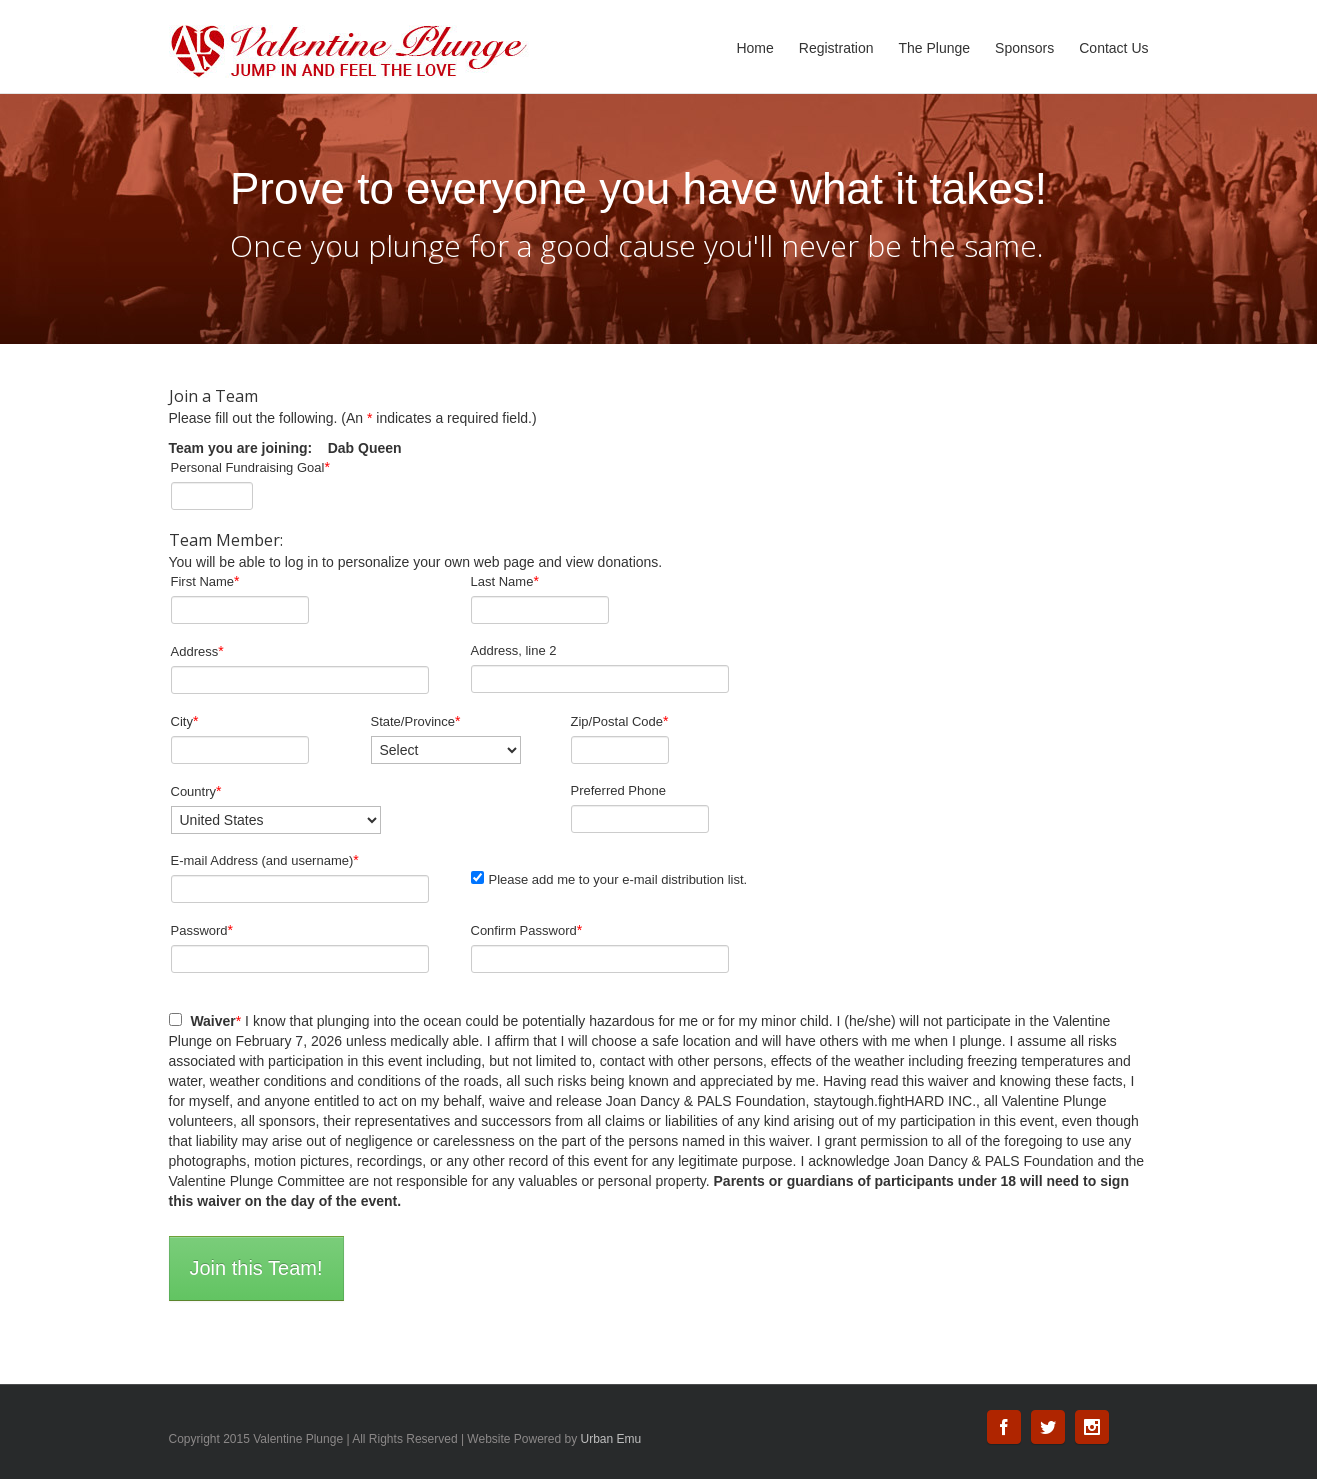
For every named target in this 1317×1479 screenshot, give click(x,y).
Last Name (505, 581)
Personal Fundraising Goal (250, 467)
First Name (205, 581)
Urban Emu (611, 1439)
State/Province (416, 721)
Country (196, 791)
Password (202, 930)
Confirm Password (527, 930)
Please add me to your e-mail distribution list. (609, 879)
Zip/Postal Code (620, 721)
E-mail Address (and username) (265, 860)
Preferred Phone (618, 790)
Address (197, 651)
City (185, 721)
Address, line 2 (514, 650)
